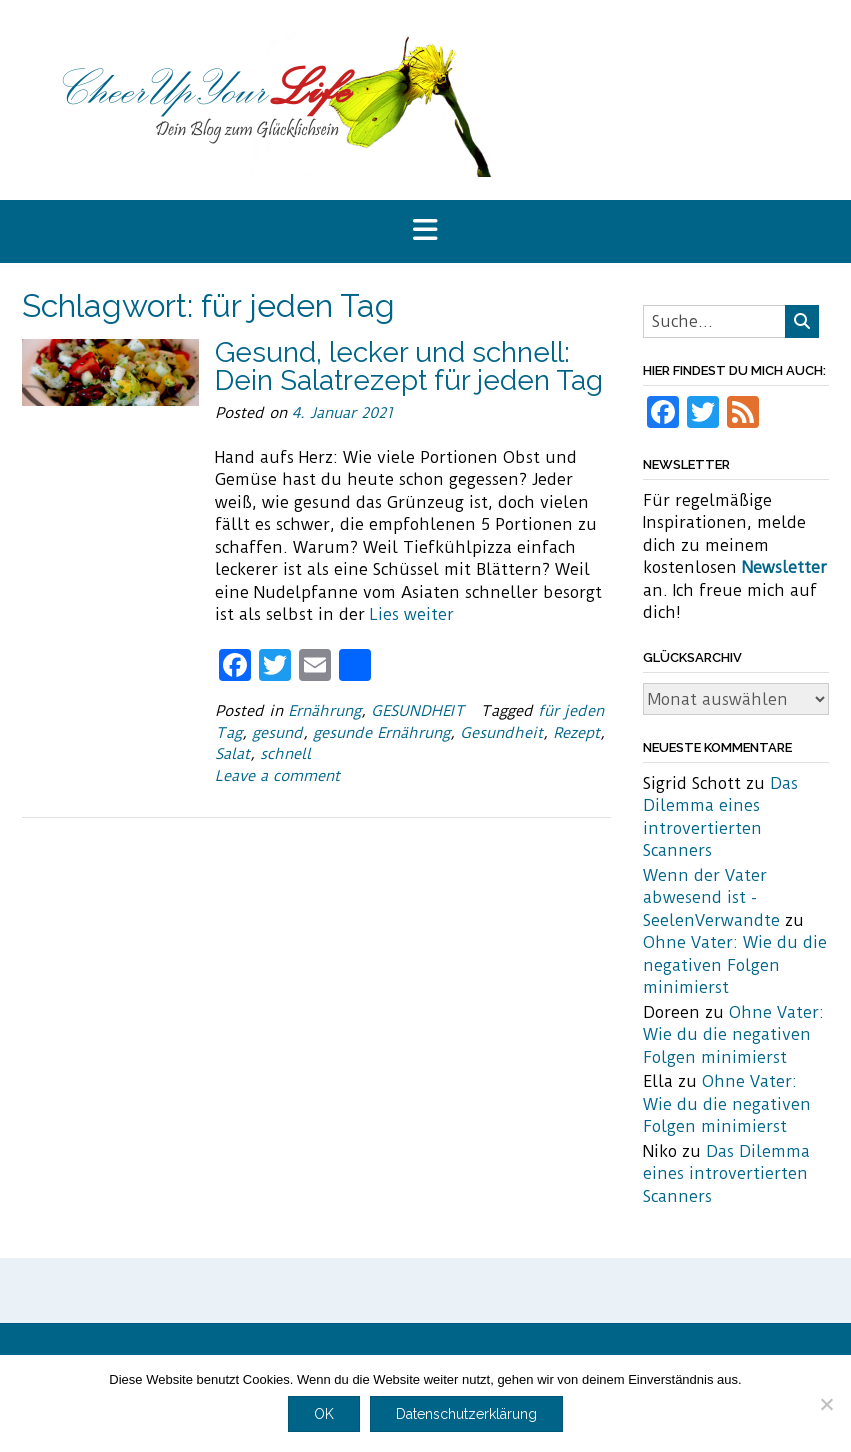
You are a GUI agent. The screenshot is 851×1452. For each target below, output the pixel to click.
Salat (232, 754)
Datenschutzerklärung (466, 1414)
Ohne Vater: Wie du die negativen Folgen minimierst (735, 965)
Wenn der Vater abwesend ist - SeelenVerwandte (711, 898)
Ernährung (324, 711)
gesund (277, 733)
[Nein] (826, 1404)
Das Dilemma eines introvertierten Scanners (726, 1174)
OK (324, 1414)
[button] (425, 231)
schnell (285, 754)
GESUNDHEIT (418, 711)
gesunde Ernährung (381, 733)
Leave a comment (277, 776)
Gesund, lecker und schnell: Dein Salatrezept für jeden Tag (409, 366)
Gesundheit (501, 733)
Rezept (576, 733)
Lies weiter (412, 614)
